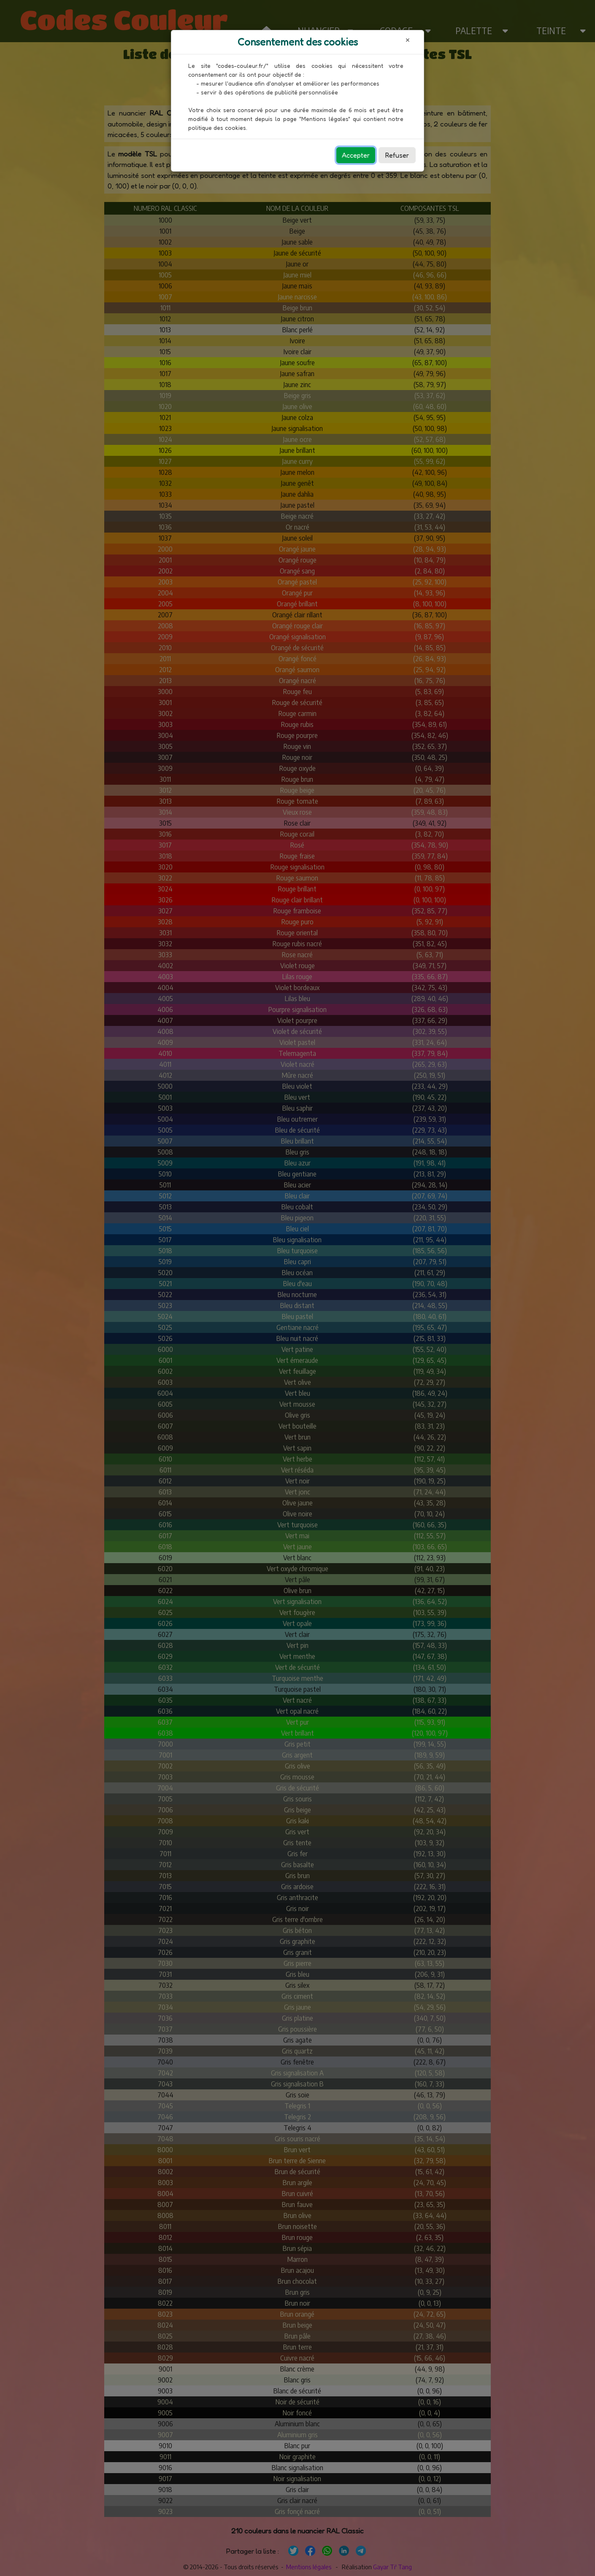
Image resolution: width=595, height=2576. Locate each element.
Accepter (356, 155)
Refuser (397, 155)
